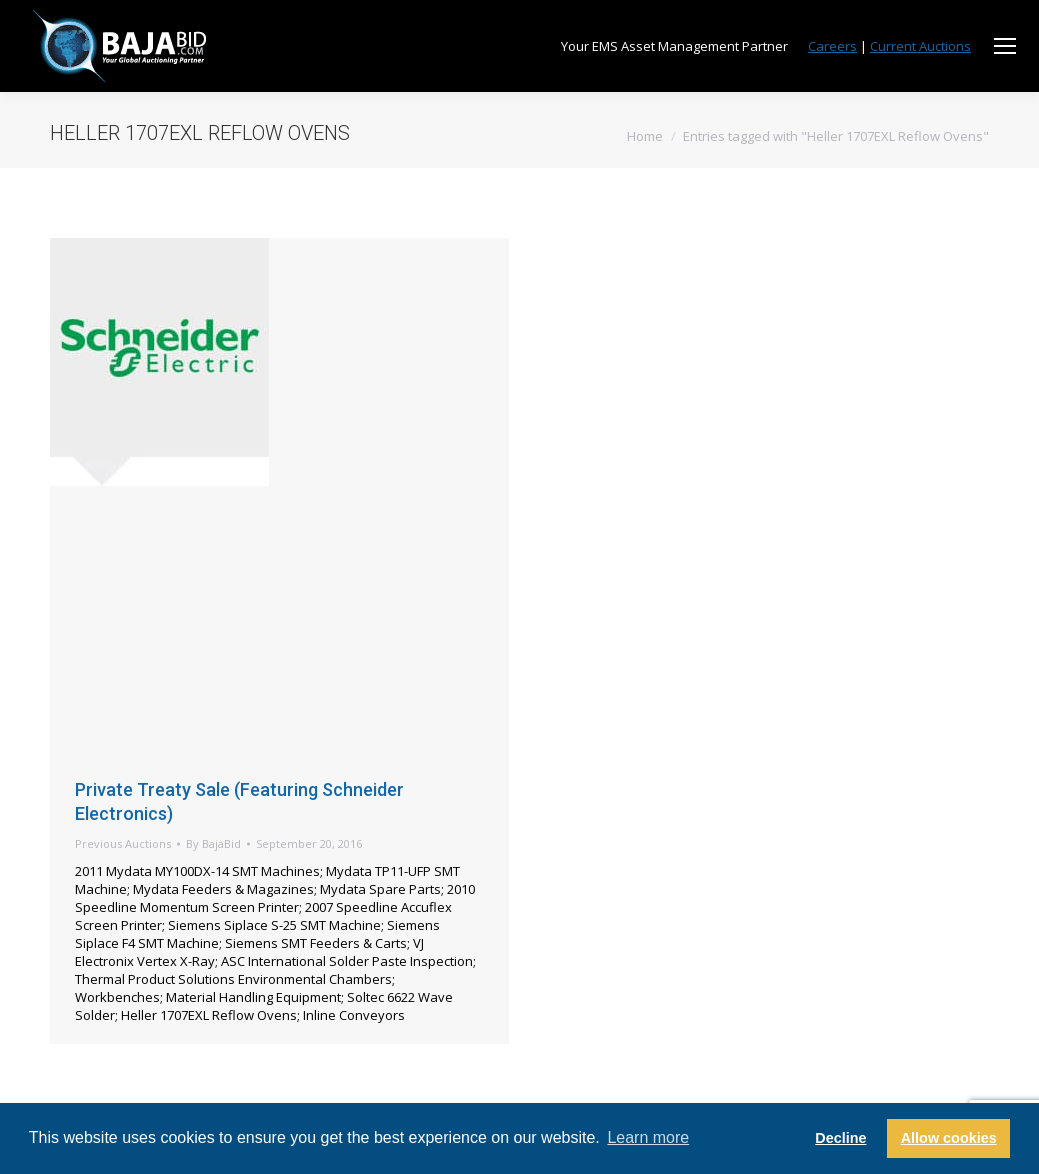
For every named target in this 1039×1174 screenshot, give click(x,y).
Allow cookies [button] (949, 1138)
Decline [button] (840, 1138)
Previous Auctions (123, 843)
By (213, 843)
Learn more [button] (648, 1137)
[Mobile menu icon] (1005, 46)
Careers (832, 46)
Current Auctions (920, 46)
